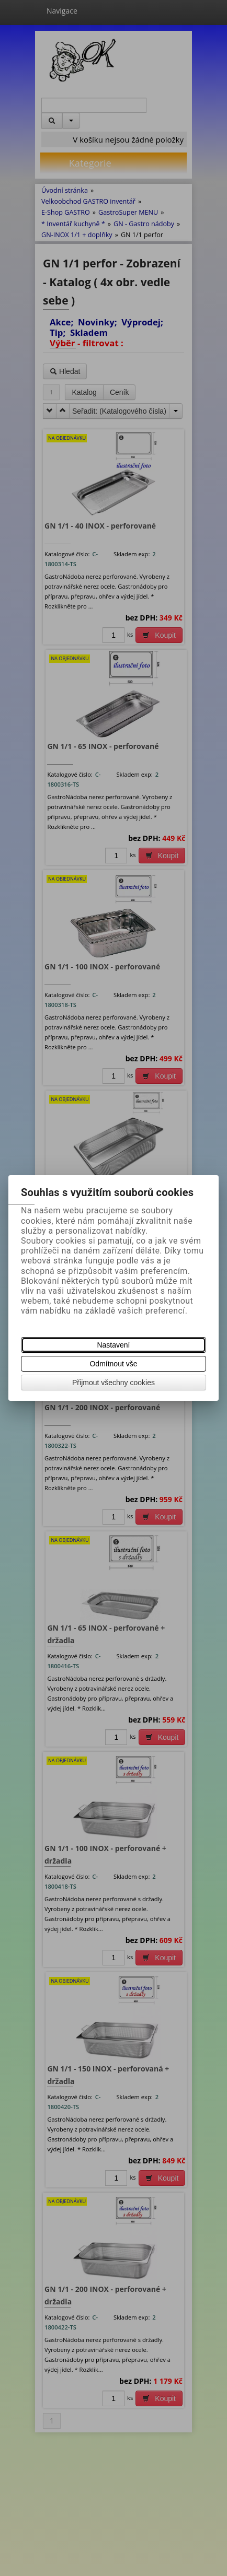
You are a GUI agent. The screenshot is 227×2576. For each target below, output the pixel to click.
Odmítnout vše (113, 1364)
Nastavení (113, 1345)
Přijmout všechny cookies (113, 1382)
